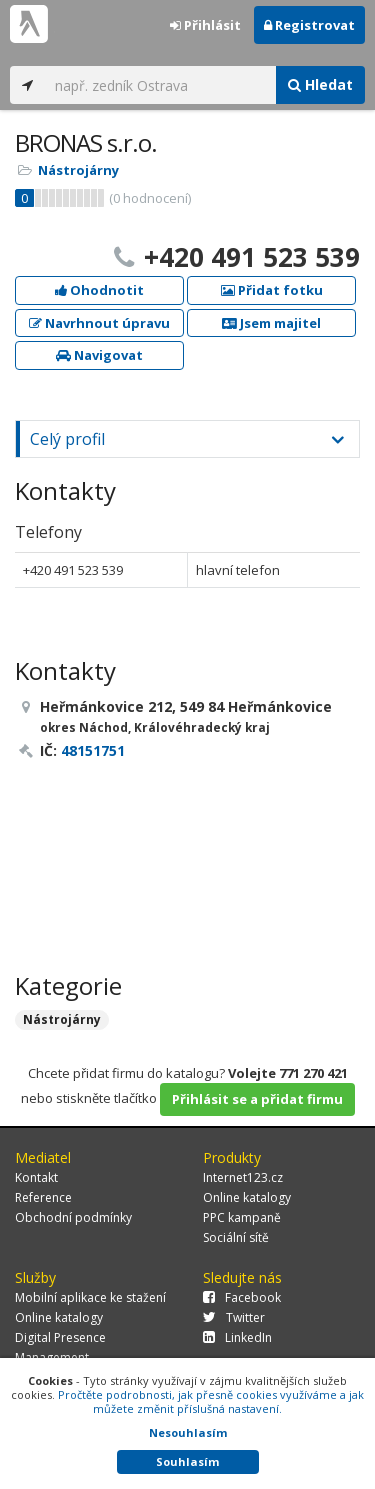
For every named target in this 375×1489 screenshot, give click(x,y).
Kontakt (36, 1177)
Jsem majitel (271, 323)
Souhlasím (187, 1461)
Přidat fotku (272, 290)
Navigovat (99, 355)
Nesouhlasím (188, 1432)
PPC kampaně (242, 1217)
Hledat (320, 84)
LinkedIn (237, 1337)
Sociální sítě (236, 1237)
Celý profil (67, 439)
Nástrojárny (78, 170)
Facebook (242, 1297)
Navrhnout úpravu (99, 323)
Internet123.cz (243, 1177)
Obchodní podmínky (73, 1217)
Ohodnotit (99, 290)
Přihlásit (205, 25)
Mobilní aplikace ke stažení (90, 1297)
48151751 (93, 750)
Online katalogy (247, 1197)
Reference (43, 1197)
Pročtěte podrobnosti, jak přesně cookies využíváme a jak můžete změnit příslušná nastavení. (211, 1401)
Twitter (234, 1317)
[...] (160, 85)
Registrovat (309, 25)
